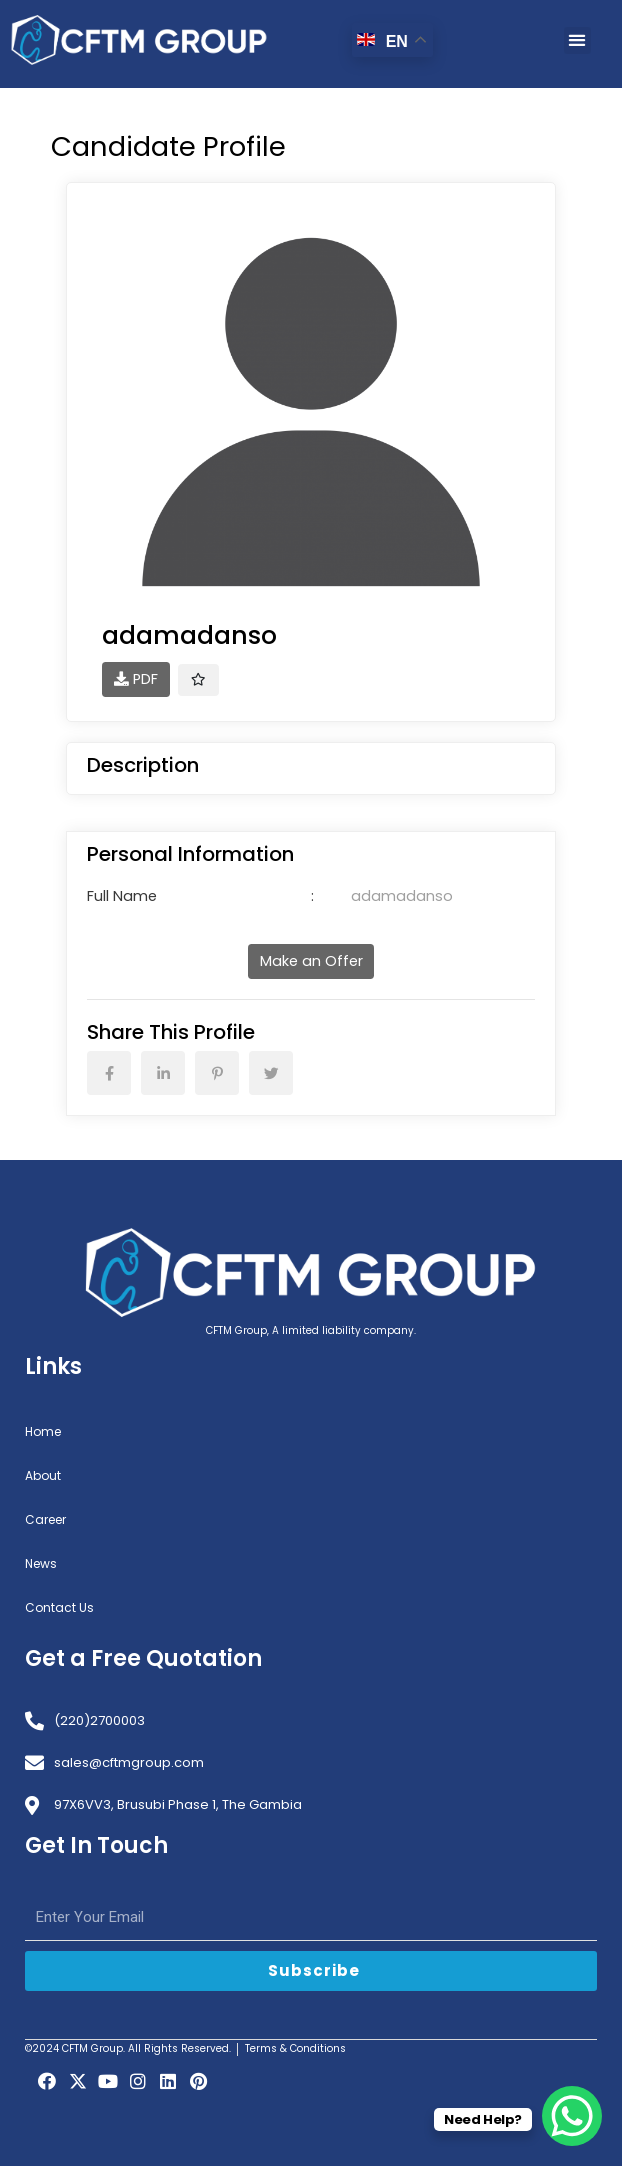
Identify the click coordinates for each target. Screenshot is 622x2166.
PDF (136, 679)
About (43, 1475)
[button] (577, 40)
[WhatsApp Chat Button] (572, 2116)
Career (45, 1519)
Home (43, 1431)
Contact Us (59, 1607)
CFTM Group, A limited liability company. (311, 1330)
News (41, 1563)
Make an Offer (311, 961)
